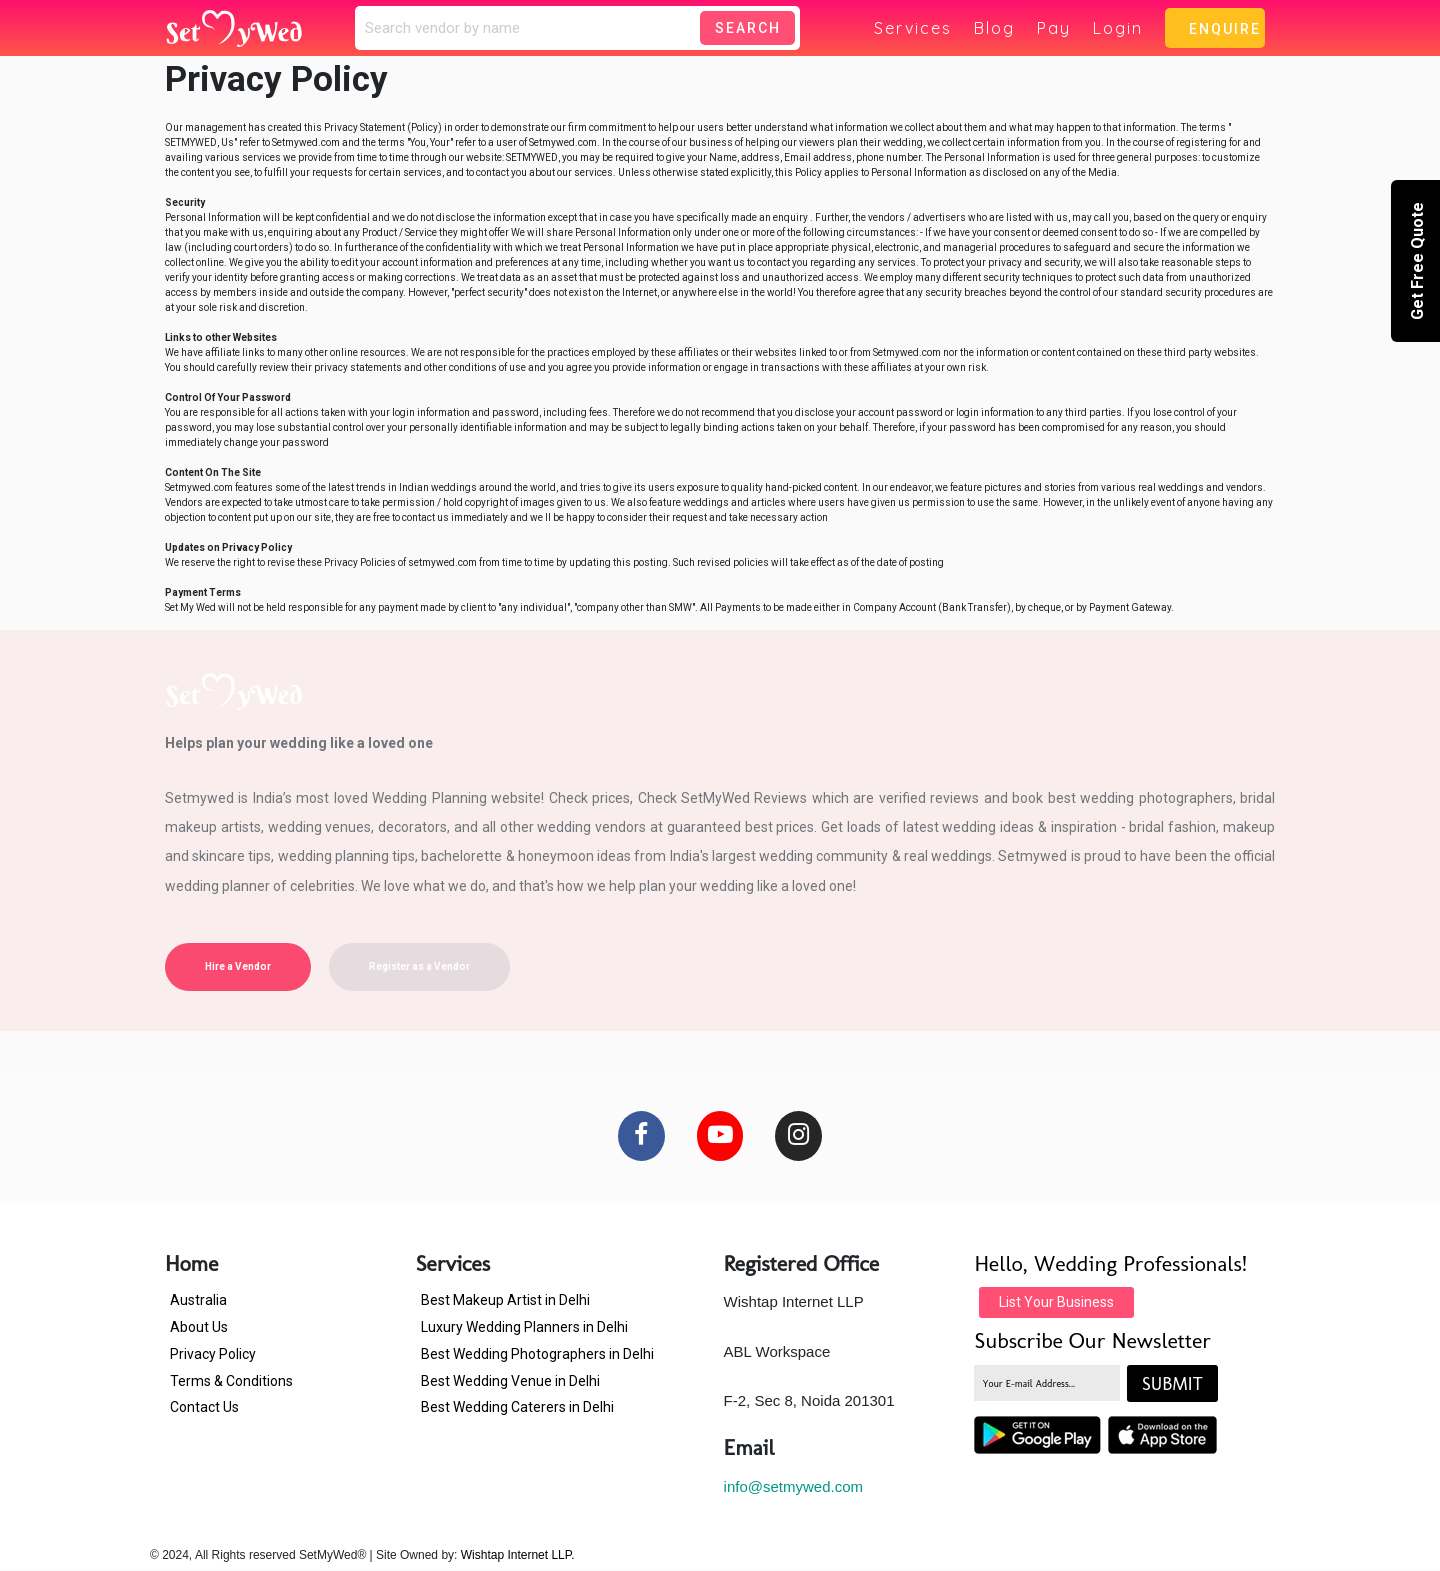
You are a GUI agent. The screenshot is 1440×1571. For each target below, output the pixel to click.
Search (748, 28)
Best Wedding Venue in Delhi (510, 1381)
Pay (1054, 28)
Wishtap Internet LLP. (518, 1555)
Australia (198, 1301)
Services (913, 28)
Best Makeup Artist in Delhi (505, 1301)
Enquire (1220, 29)
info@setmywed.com (793, 1486)
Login (1118, 28)
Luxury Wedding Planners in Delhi (524, 1327)
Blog (994, 28)
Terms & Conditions (231, 1381)
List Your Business (1056, 1303)
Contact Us (204, 1407)
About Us (199, 1327)
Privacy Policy (213, 1354)
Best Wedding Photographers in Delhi (537, 1354)
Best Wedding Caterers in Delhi (517, 1407)
